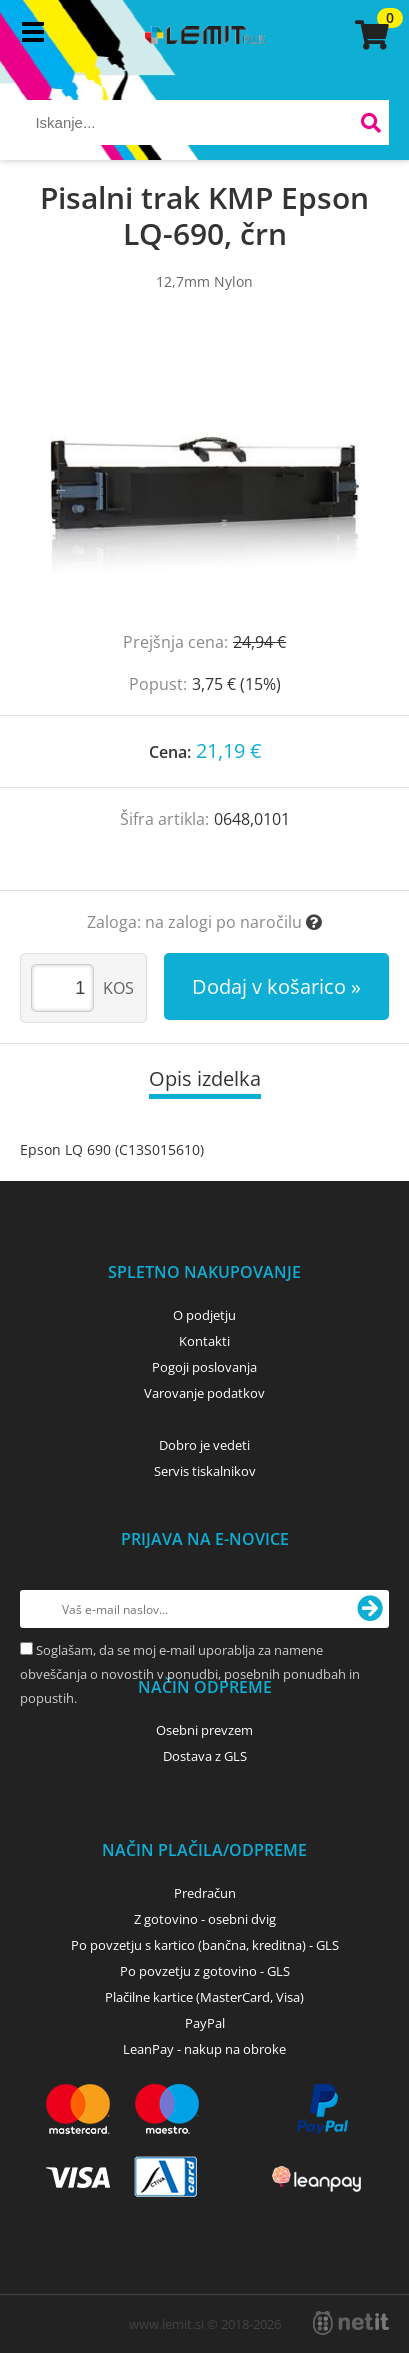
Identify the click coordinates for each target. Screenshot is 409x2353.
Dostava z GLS (205, 1756)
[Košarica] (369, 35)
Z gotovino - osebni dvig (205, 1919)
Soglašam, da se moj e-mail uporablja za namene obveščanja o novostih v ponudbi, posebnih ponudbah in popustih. (190, 1674)
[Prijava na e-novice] (370, 1609)
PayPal (205, 2023)
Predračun (205, 1893)
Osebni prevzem (204, 1730)
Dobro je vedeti (204, 1445)
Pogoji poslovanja (204, 1367)
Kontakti (204, 1341)
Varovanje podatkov (204, 1393)
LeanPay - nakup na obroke (204, 2049)
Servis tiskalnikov (205, 1471)
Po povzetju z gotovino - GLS (205, 1971)
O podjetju (204, 1315)
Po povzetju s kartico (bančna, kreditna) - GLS (205, 1945)
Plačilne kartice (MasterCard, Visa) (204, 1997)
